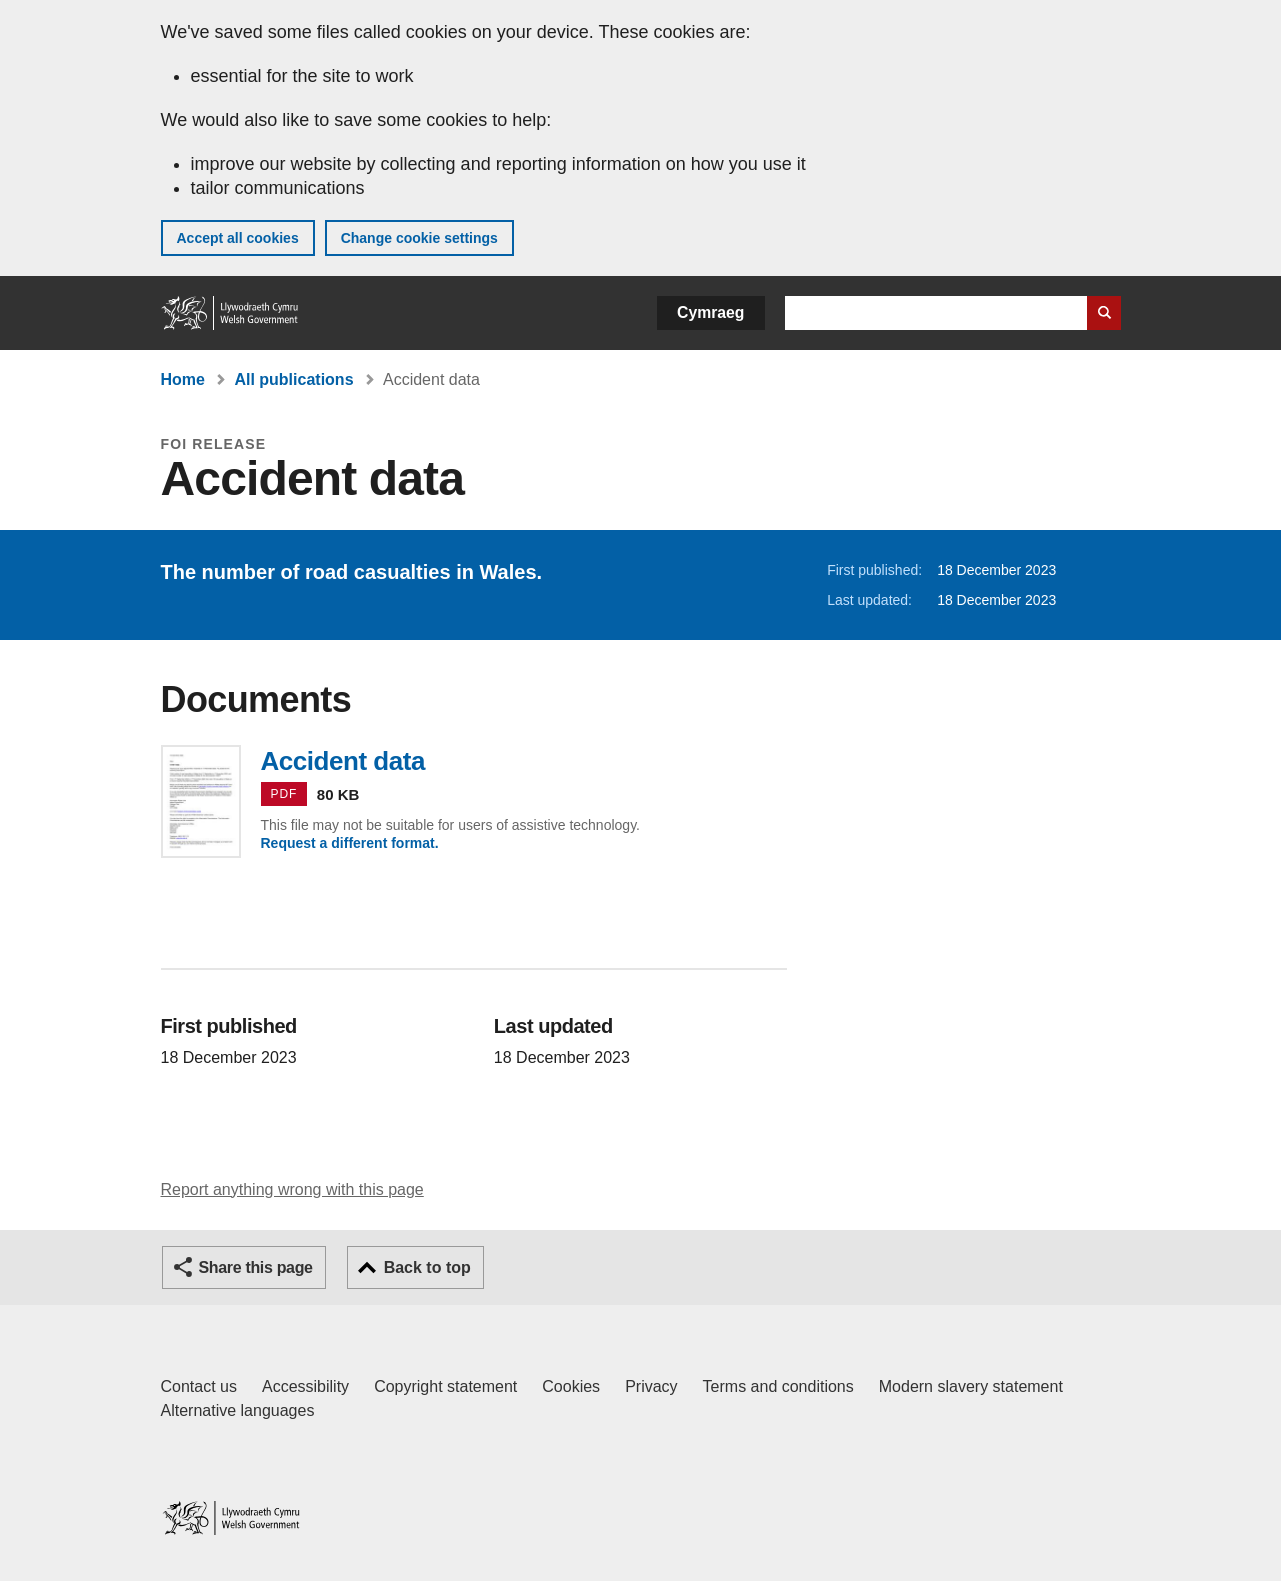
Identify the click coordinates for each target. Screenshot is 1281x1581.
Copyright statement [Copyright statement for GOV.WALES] (445, 1386)
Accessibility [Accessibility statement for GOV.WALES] (305, 1386)
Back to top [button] (427, 1267)
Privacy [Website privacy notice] (651, 1386)
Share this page (256, 1267)
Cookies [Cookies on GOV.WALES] (571, 1386)
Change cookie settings (419, 238)
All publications (293, 379)
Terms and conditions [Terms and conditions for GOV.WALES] (778, 1386)
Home (183, 379)
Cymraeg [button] (710, 312)
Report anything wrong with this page (292, 1189)
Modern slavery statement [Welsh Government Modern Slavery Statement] (971, 1386)
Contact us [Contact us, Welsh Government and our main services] (199, 1386)
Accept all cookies (238, 238)
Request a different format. (350, 843)
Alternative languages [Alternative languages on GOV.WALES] (238, 1410)
